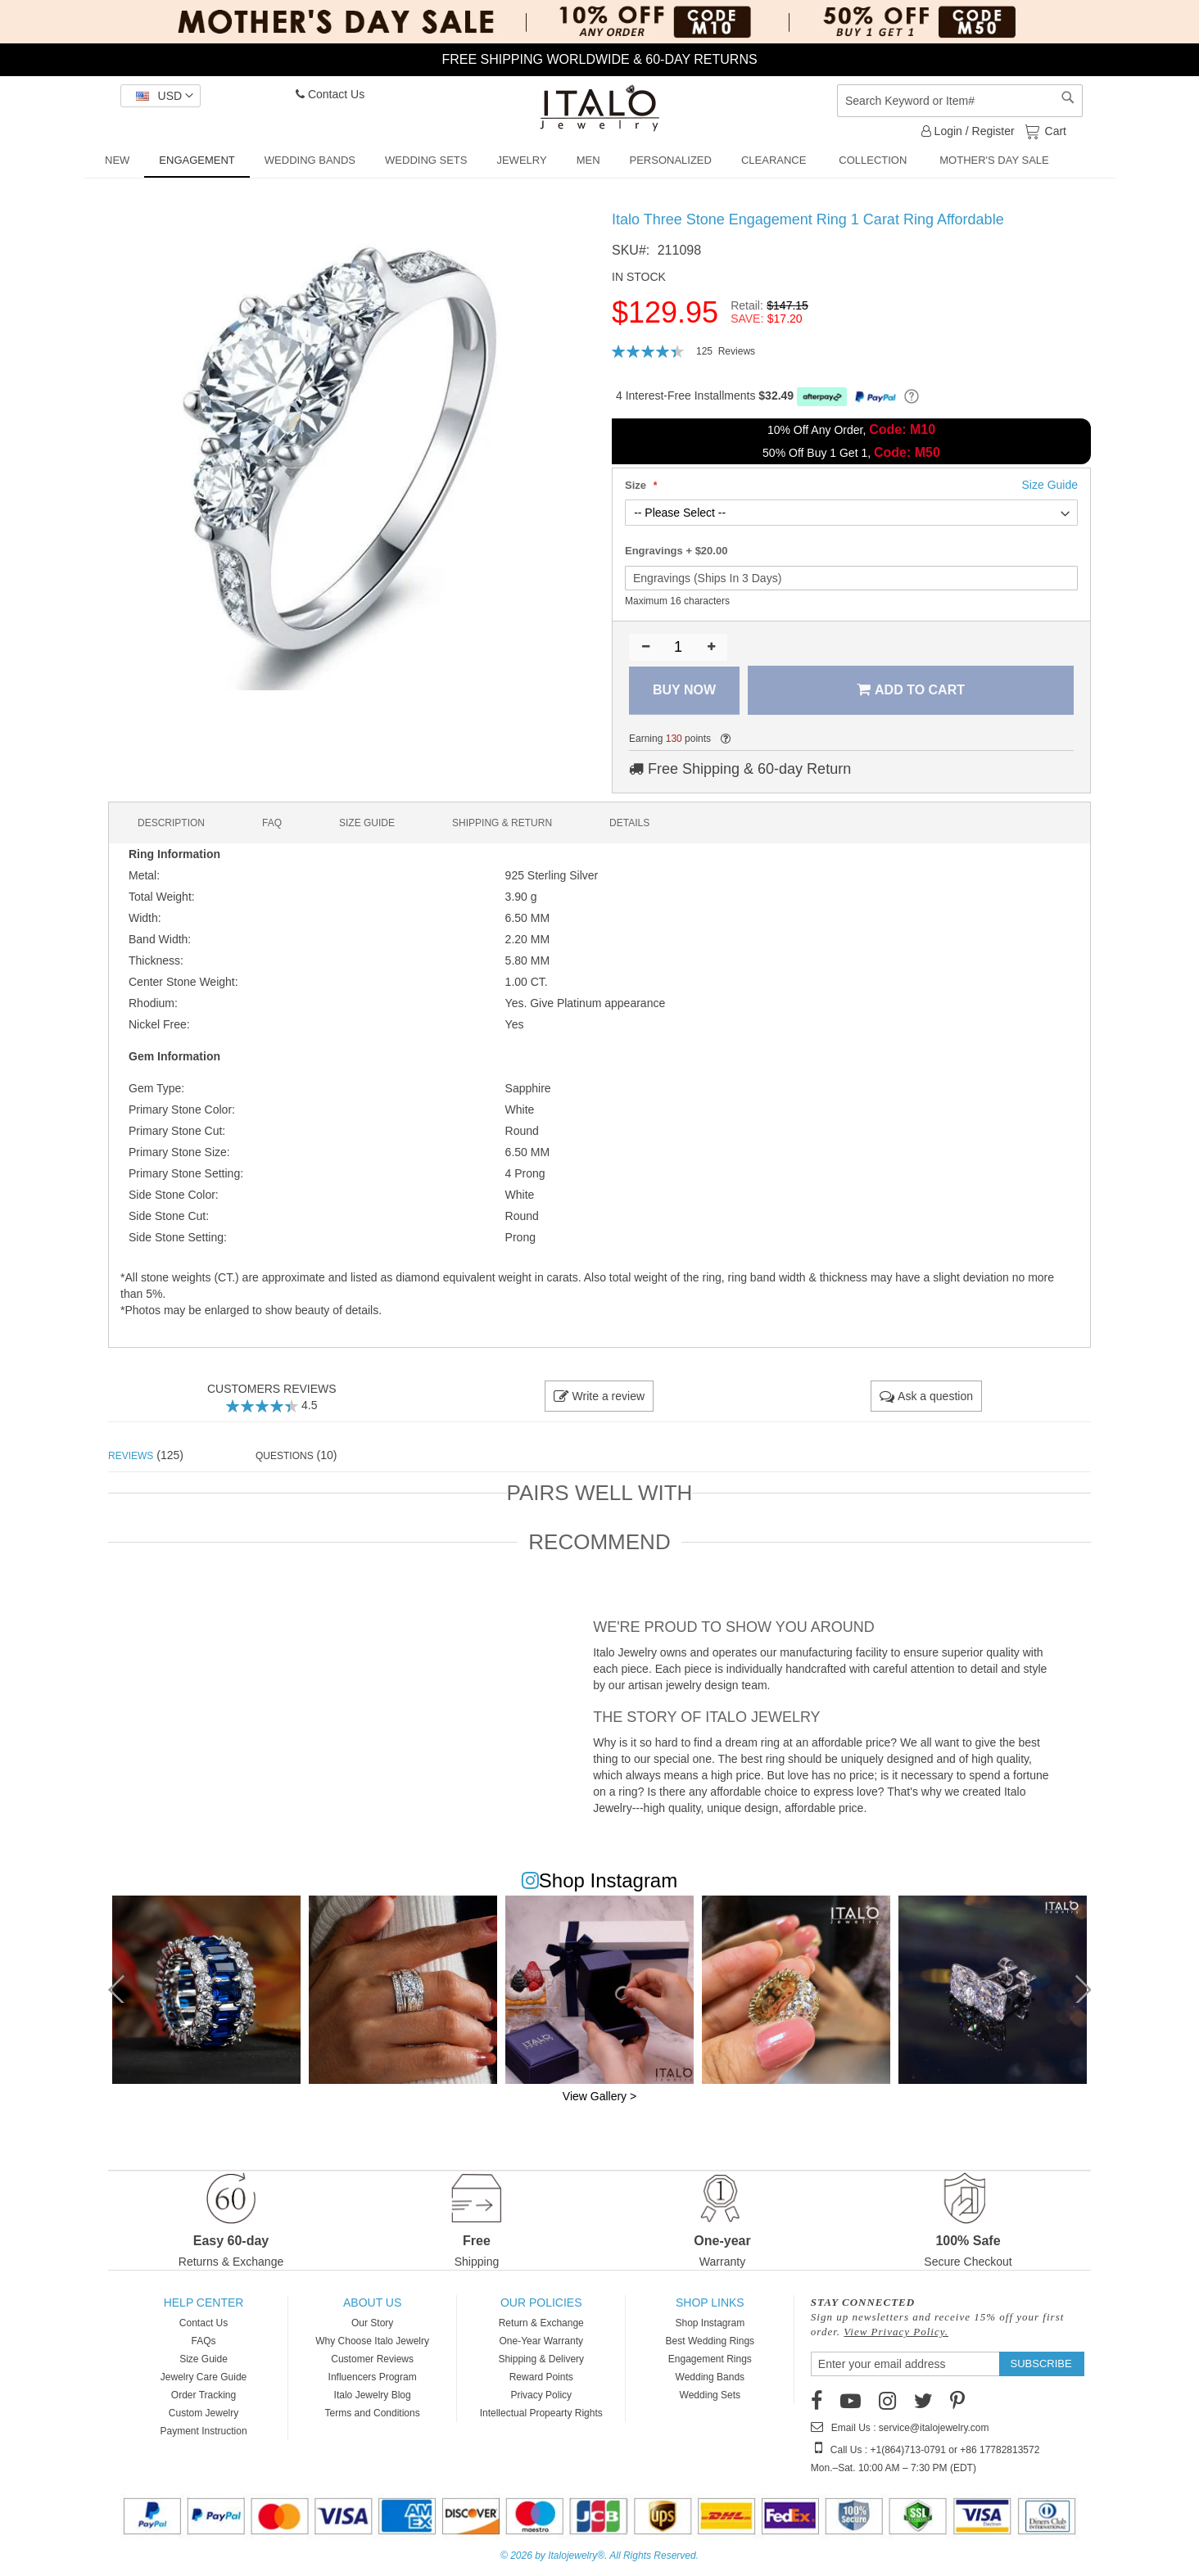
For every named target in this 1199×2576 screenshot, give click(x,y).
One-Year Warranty (541, 2341)
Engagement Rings (710, 2359)
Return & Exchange (541, 2323)
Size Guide (203, 2359)
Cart (1054, 130)
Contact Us (330, 94)
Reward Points (541, 2377)
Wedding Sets (710, 2395)
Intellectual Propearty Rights (541, 2413)
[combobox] (960, 100)
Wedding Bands (710, 2377)
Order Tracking (203, 2395)
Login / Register (968, 131)
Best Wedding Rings (710, 2341)
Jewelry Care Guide (204, 2377)
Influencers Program (372, 2377)
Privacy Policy (541, 2395)
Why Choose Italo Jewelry (372, 2341)
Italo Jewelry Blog (372, 2395)
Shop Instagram (709, 2323)
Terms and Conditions (372, 2413)
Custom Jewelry (203, 2413)
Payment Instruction (204, 2431)
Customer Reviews (372, 2359)
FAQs (204, 2341)
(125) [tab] (145, 1455)
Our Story (372, 2323)
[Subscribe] (1041, 2364)
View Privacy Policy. (896, 2331)
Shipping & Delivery (541, 2359)
